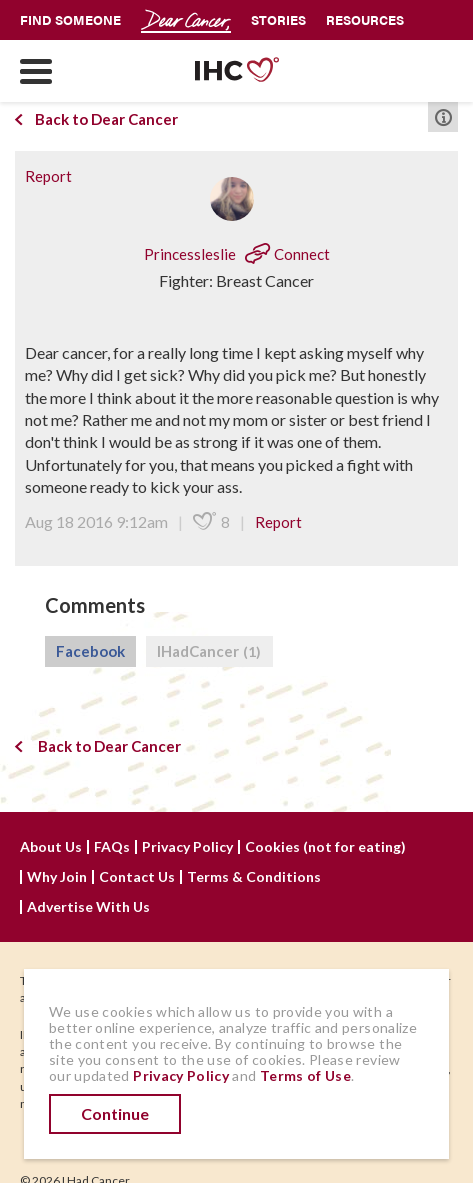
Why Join (57, 877)
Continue (115, 1113)
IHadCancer (209, 652)
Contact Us (137, 877)
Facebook (90, 651)
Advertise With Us (88, 907)
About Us (51, 847)
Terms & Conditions (254, 877)
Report (48, 176)
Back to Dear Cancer (96, 119)
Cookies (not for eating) (325, 847)
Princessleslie (191, 254)
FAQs (112, 847)
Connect (287, 254)
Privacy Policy (187, 847)
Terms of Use (305, 1075)
